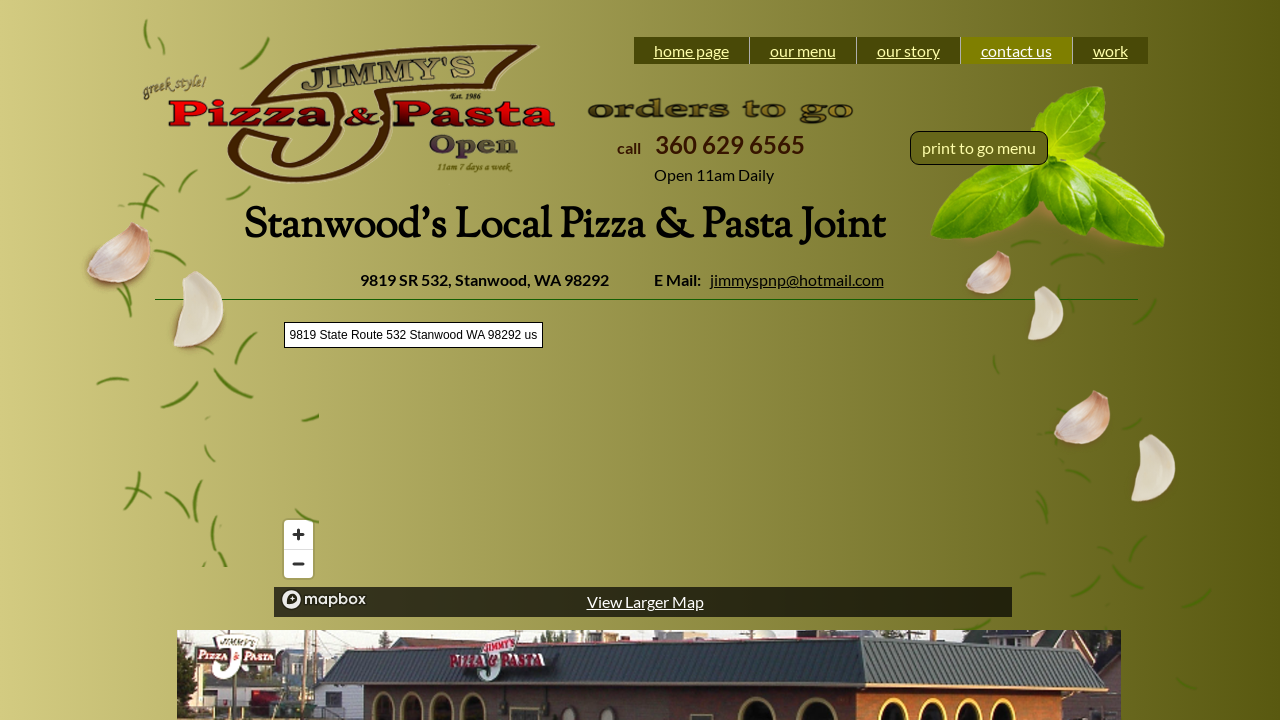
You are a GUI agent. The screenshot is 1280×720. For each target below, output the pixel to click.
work (1110, 50)
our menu (803, 50)
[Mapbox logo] (324, 599)
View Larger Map (645, 601)
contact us (1016, 50)
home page (691, 50)
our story (908, 50)
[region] (643, 464)
